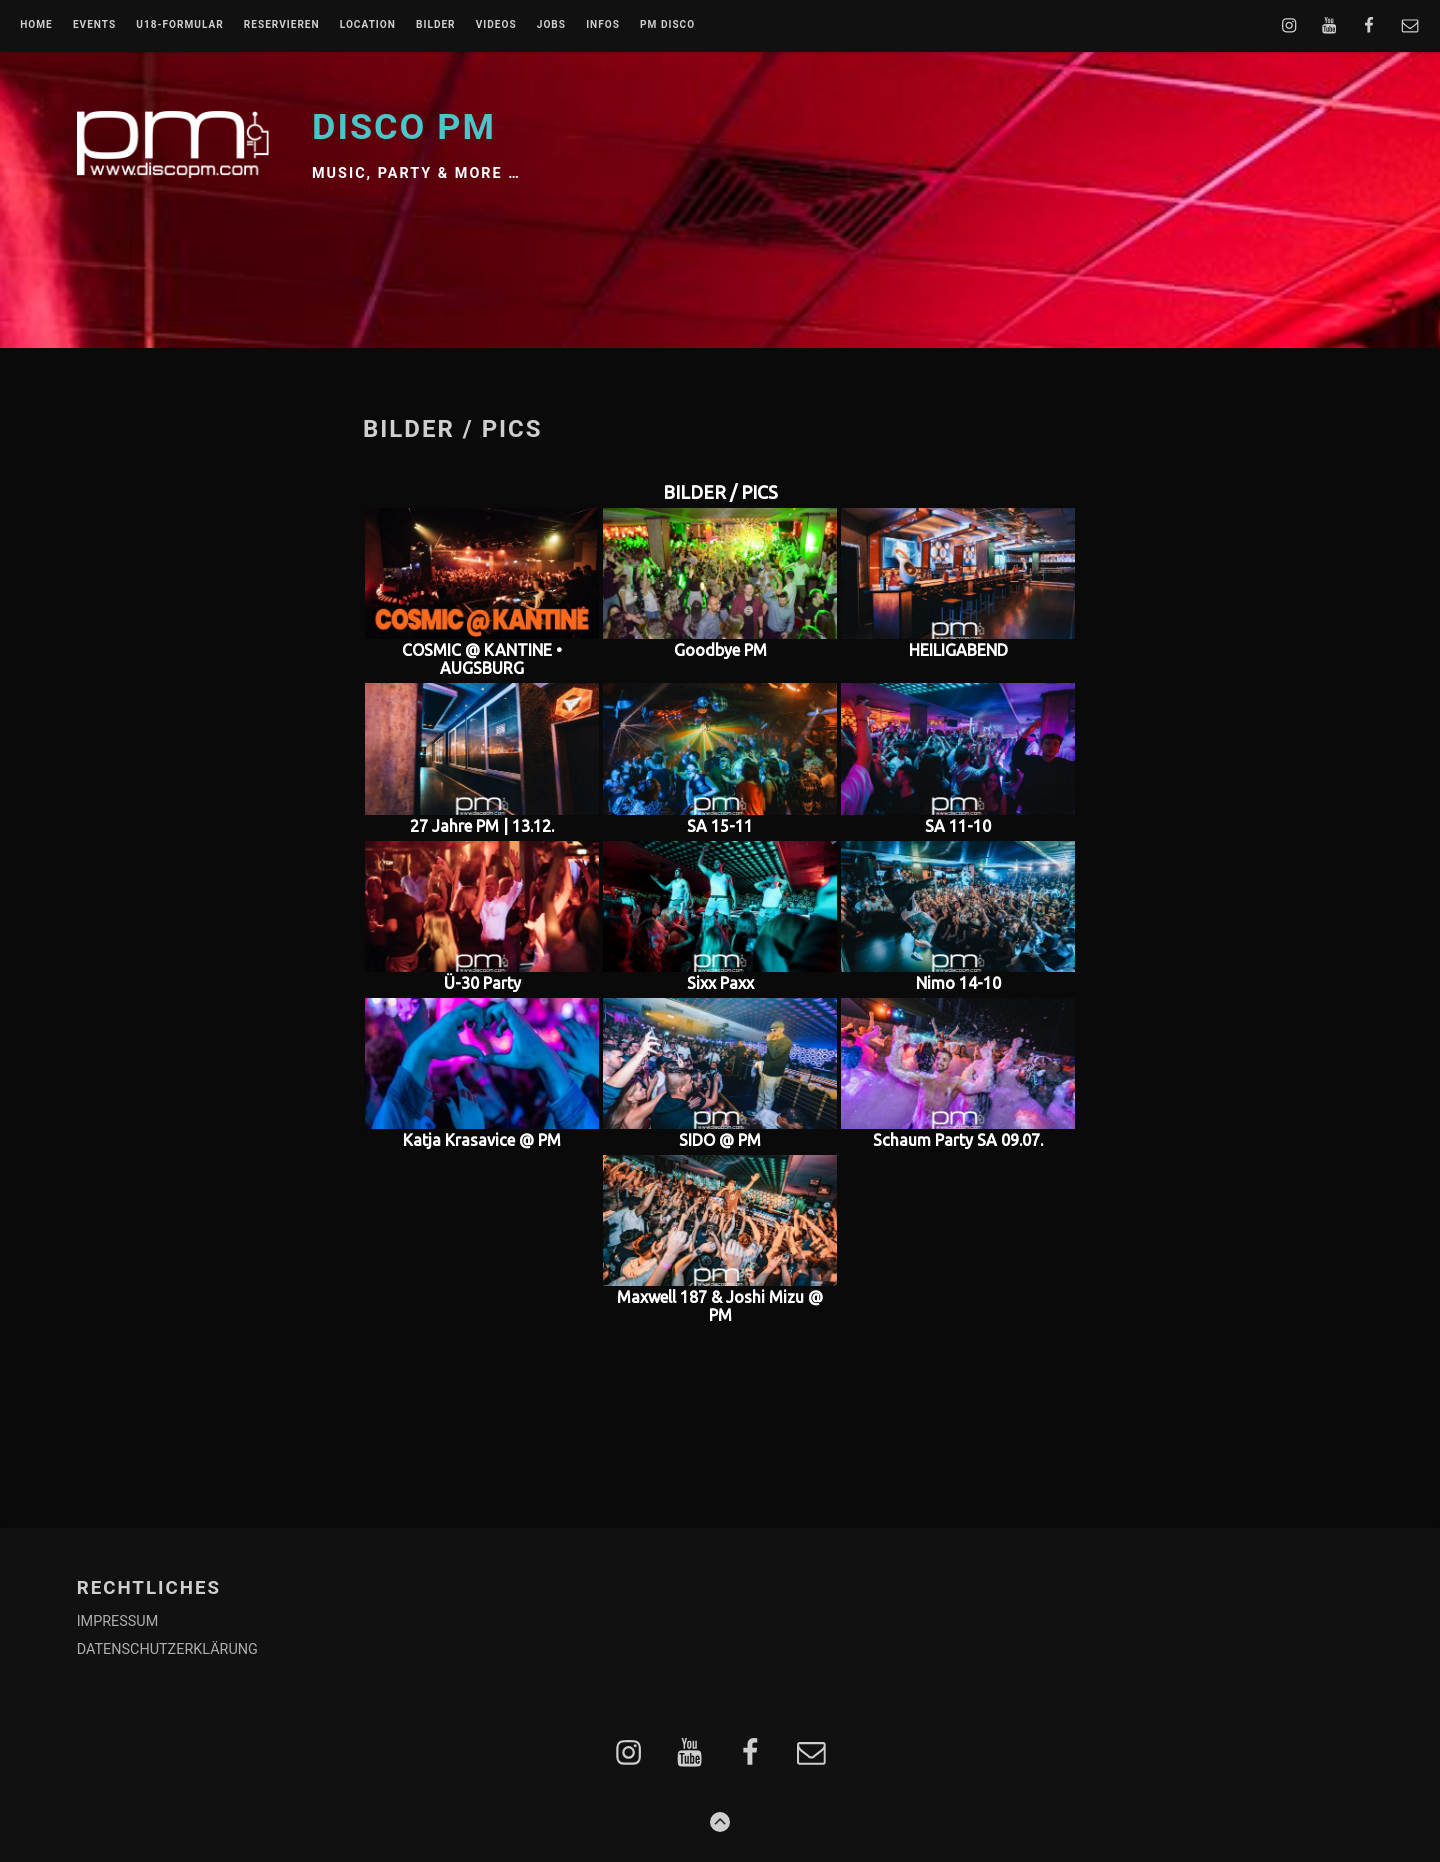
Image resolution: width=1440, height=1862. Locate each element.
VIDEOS (496, 25)
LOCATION (368, 25)
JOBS (551, 25)
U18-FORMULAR (179, 25)
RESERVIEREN (282, 25)
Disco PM (404, 127)
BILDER (436, 25)
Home (36, 25)
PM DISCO (667, 25)
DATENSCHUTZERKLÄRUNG (167, 1649)
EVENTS (94, 25)
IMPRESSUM (118, 1621)
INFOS (603, 25)
